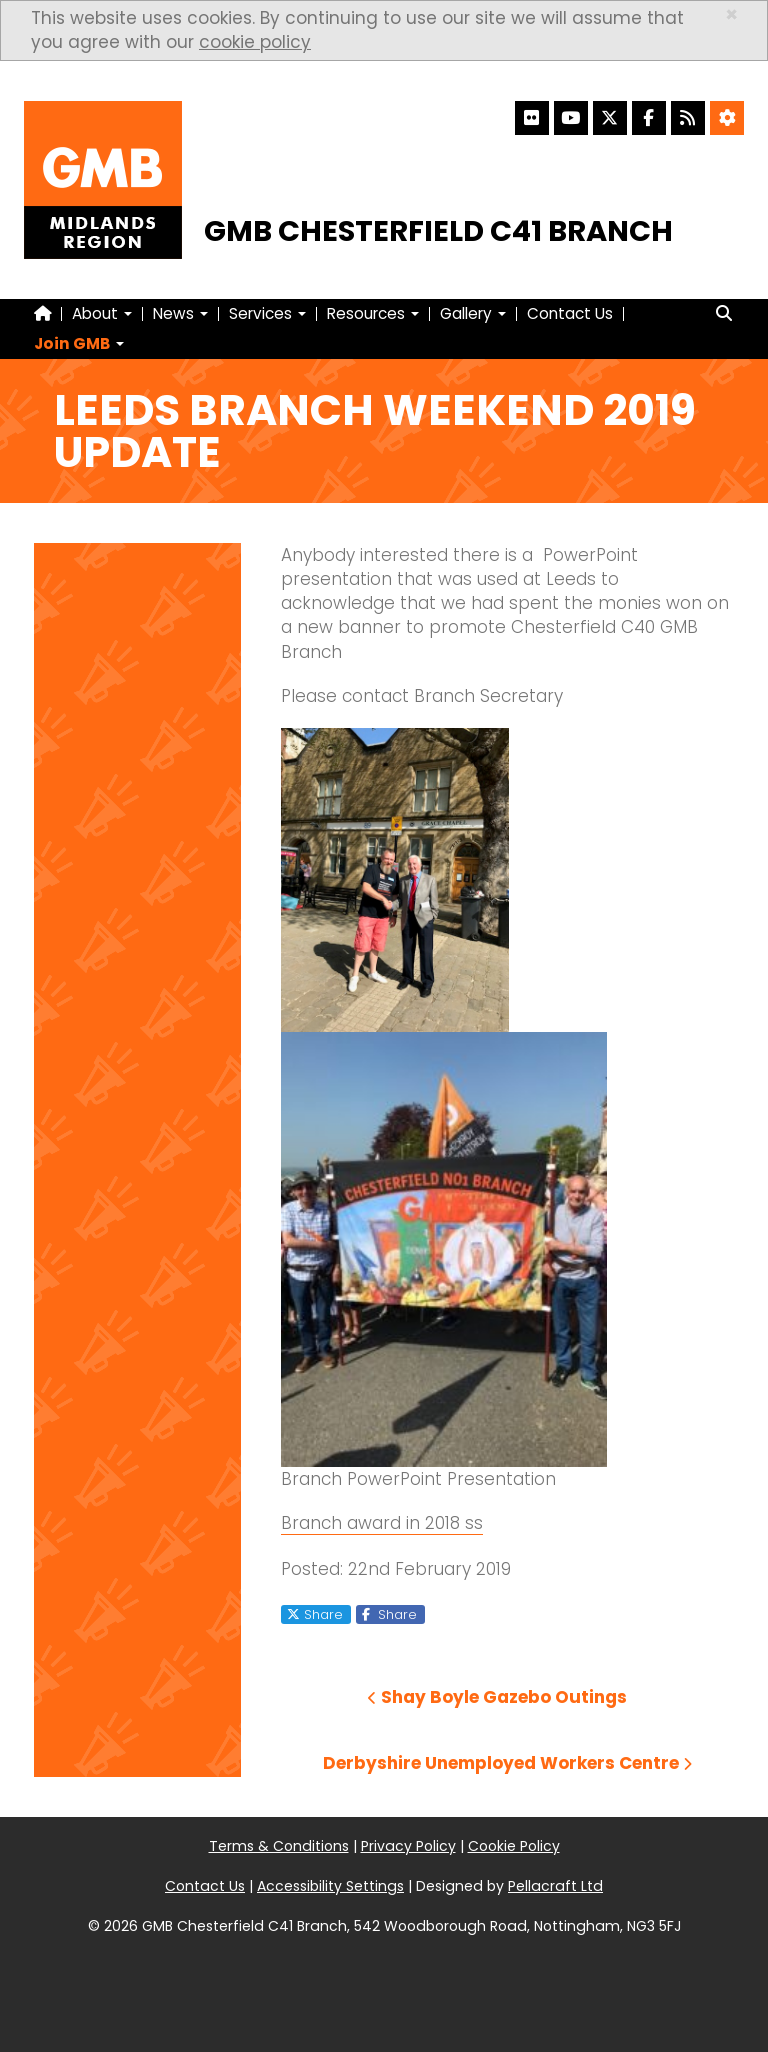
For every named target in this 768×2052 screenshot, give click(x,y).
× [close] (731, 14)
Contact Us (570, 313)
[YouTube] (571, 118)
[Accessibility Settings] (727, 118)
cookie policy (255, 42)
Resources (373, 313)
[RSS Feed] (688, 118)
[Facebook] (649, 118)
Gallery (473, 313)
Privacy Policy (408, 1846)
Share (315, 1614)
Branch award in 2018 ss (382, 1523)
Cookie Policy (514, 1846)
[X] (610, 118)
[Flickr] (532, 118)
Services (267, 313)
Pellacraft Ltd (555, 1886)
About (102, 313)
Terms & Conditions (279, 1846)
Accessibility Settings (330, 1886)
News (180, 313)
